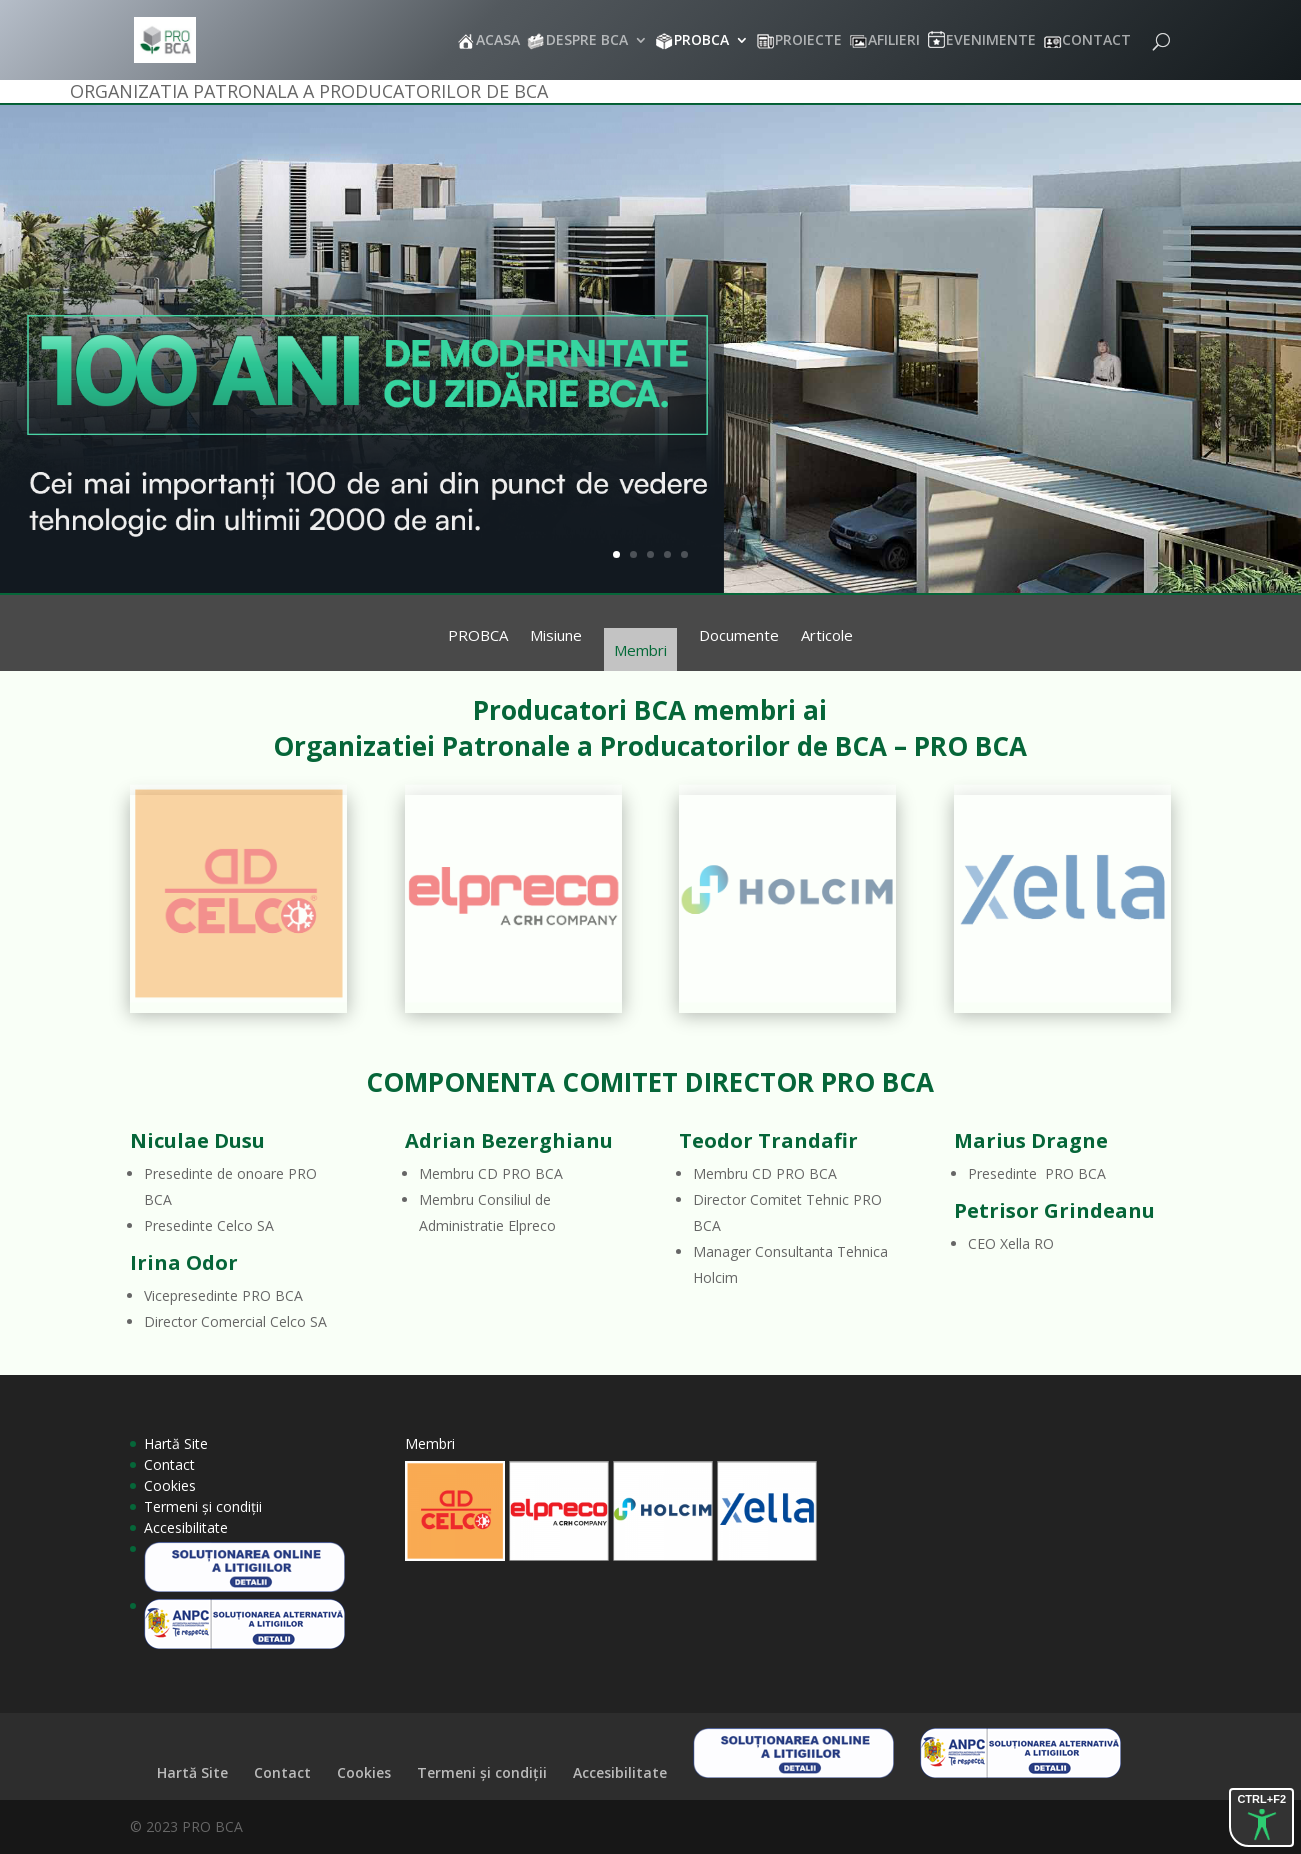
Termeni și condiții (203, 1506)
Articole (827, 636)
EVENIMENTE (991, 41)
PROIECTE (808, 41)
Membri (640, 650)
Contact (169, 1464)
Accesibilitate (186, 1527)
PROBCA (701, 41)
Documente (739, 636)
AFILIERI (894, 41)
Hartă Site (176, 1443)
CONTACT (1096, 41)
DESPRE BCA (587, 41)
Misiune (556, 636)
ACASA (498, 41)
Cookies (170, 1485)
